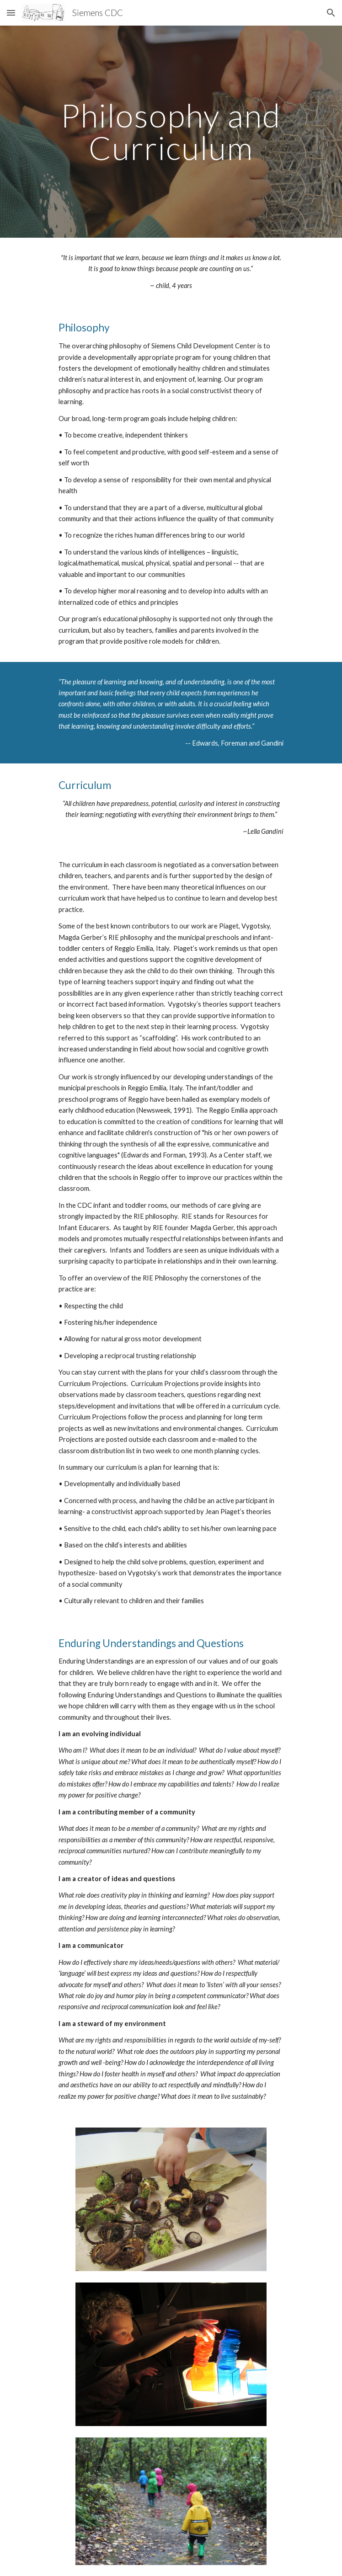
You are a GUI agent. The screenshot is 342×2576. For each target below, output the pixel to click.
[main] (171, 131)
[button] (11, 12)
